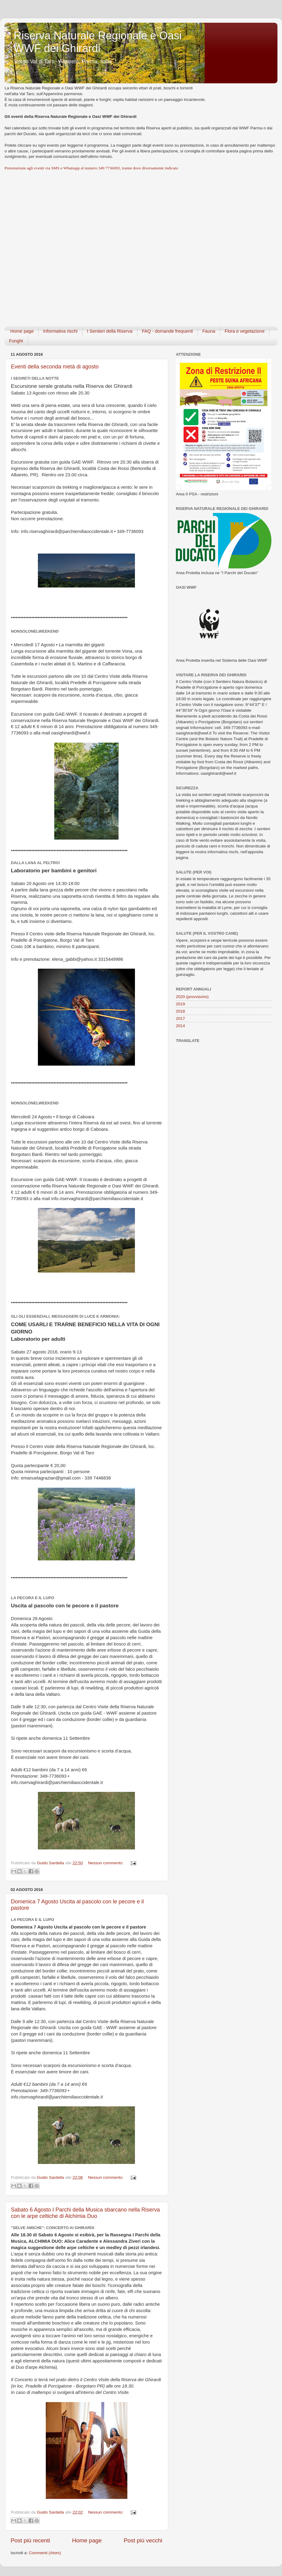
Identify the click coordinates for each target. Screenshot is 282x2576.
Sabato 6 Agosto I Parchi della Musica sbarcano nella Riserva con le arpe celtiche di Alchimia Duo (85, 2213)
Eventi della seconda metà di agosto (55, 367)
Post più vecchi (143, 2540)
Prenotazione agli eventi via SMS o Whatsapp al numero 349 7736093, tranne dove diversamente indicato (91, 168)
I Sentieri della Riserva (110, 331)
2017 (180, 1018)
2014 (180, 1025)
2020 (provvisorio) (192, 996)
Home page (22, 331)
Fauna (208, 331)
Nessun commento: (106, 1863)
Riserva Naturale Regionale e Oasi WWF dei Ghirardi (98, 42)
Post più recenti (30, 2540)
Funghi (16, 340)
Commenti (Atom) (45, 2553)
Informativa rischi (60, 331)
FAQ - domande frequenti (167, 331)
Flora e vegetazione (245, 331)
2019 (180, 1004)
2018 (180, 1011)
